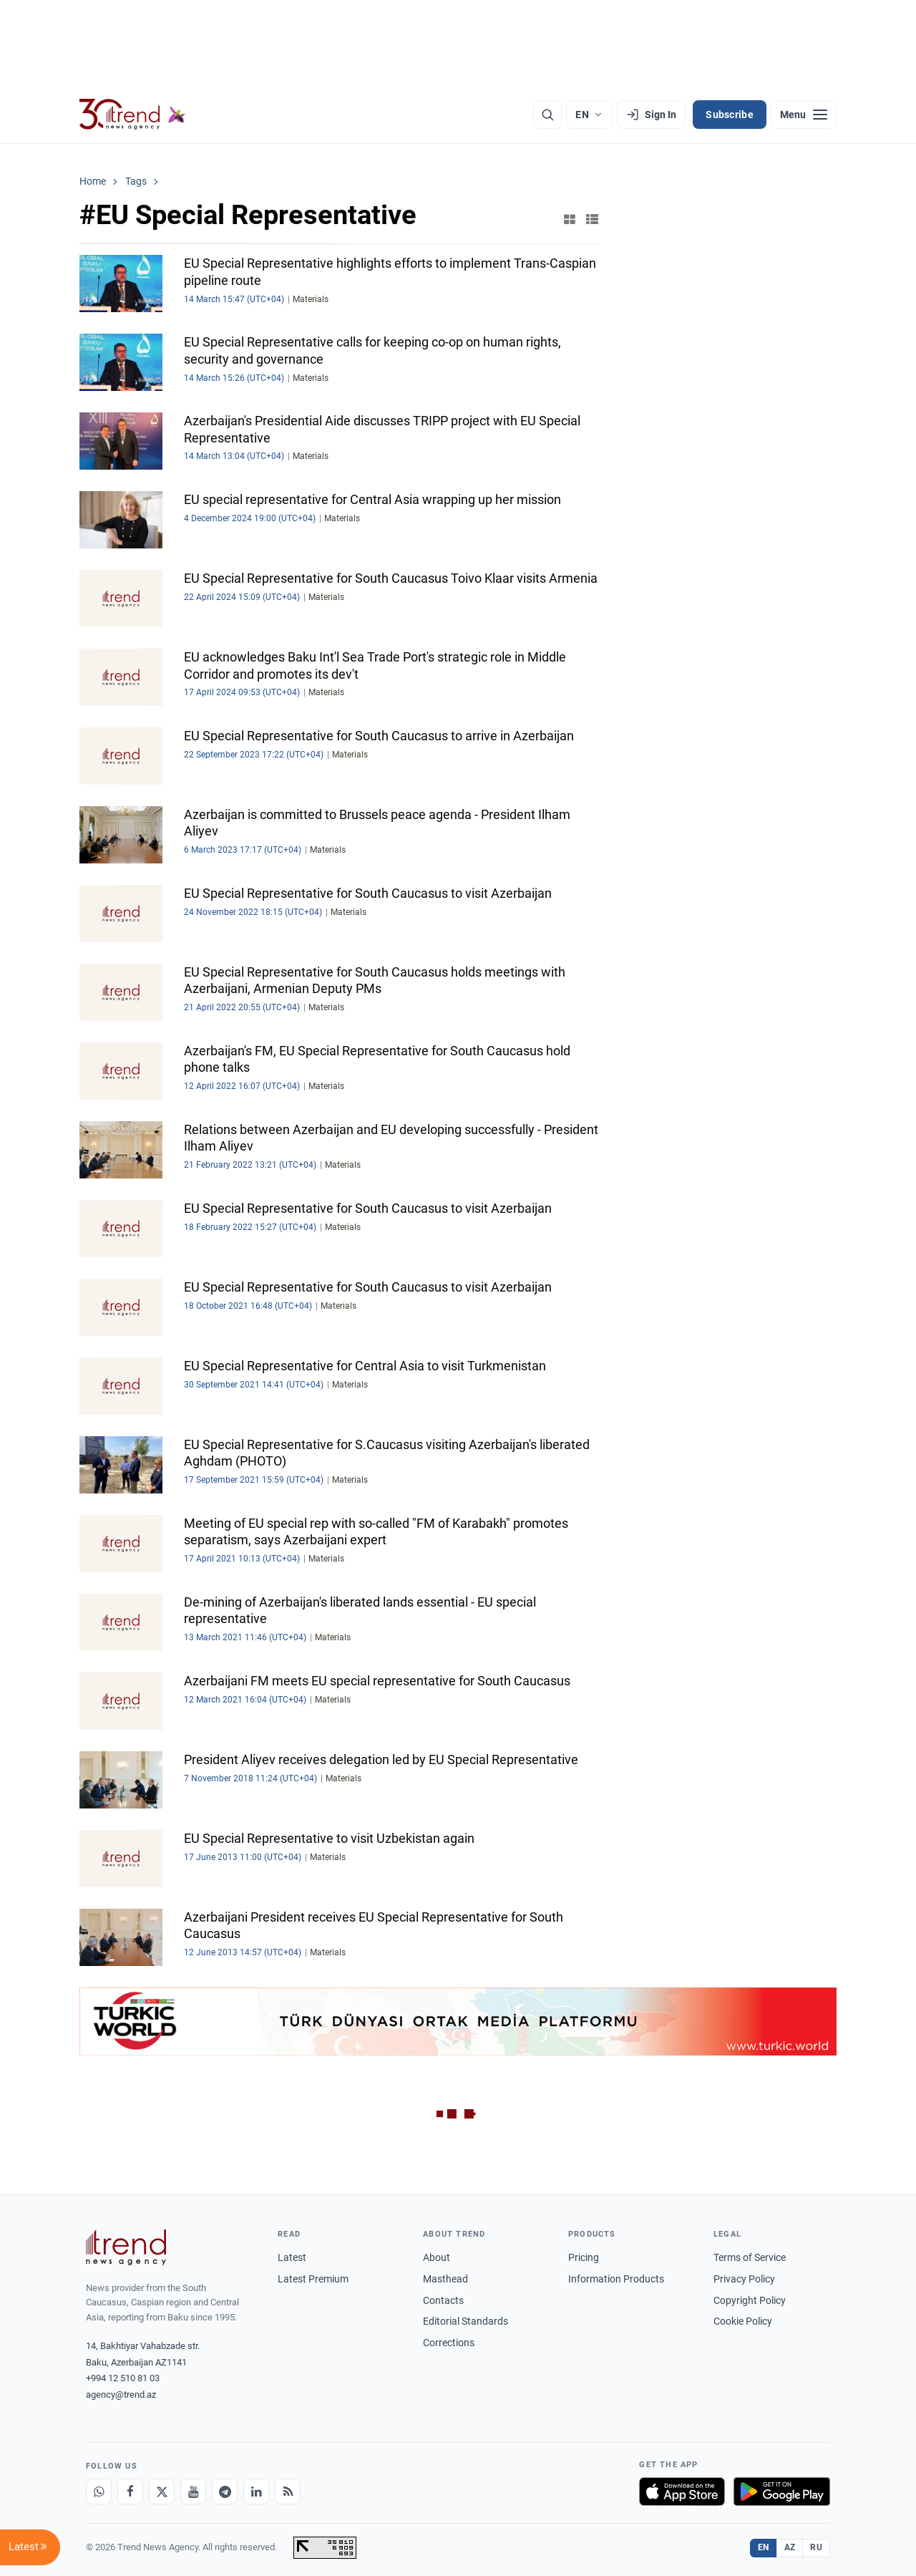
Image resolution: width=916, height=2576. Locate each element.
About (436, 2257)
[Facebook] (130, 2491)
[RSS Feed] (288, 2491)
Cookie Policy (742, 2321)
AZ (790, 2547)
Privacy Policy (744, 2279)
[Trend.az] (132, 114)
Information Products (616, 2279)
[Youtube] (193, 2491)
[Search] (547, 114)
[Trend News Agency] (126, 2247)
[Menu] (804, 114)
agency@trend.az (121, 2394)
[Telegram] (225, 2491)
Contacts (443, 2300)
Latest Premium (313, 2279)
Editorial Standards (465, 2321)
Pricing (583, 2257)
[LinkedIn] (256, 2491)
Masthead (445, 2279)
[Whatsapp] (99, 2491)
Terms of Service (749, 2257)
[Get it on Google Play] (782, 2491)
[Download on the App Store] (682, 2491)
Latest (292, 2257)
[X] (162, 2491)
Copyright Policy (749, 2300)
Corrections (448, 2342)
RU (816, 2547)
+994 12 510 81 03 (123, 2378)
